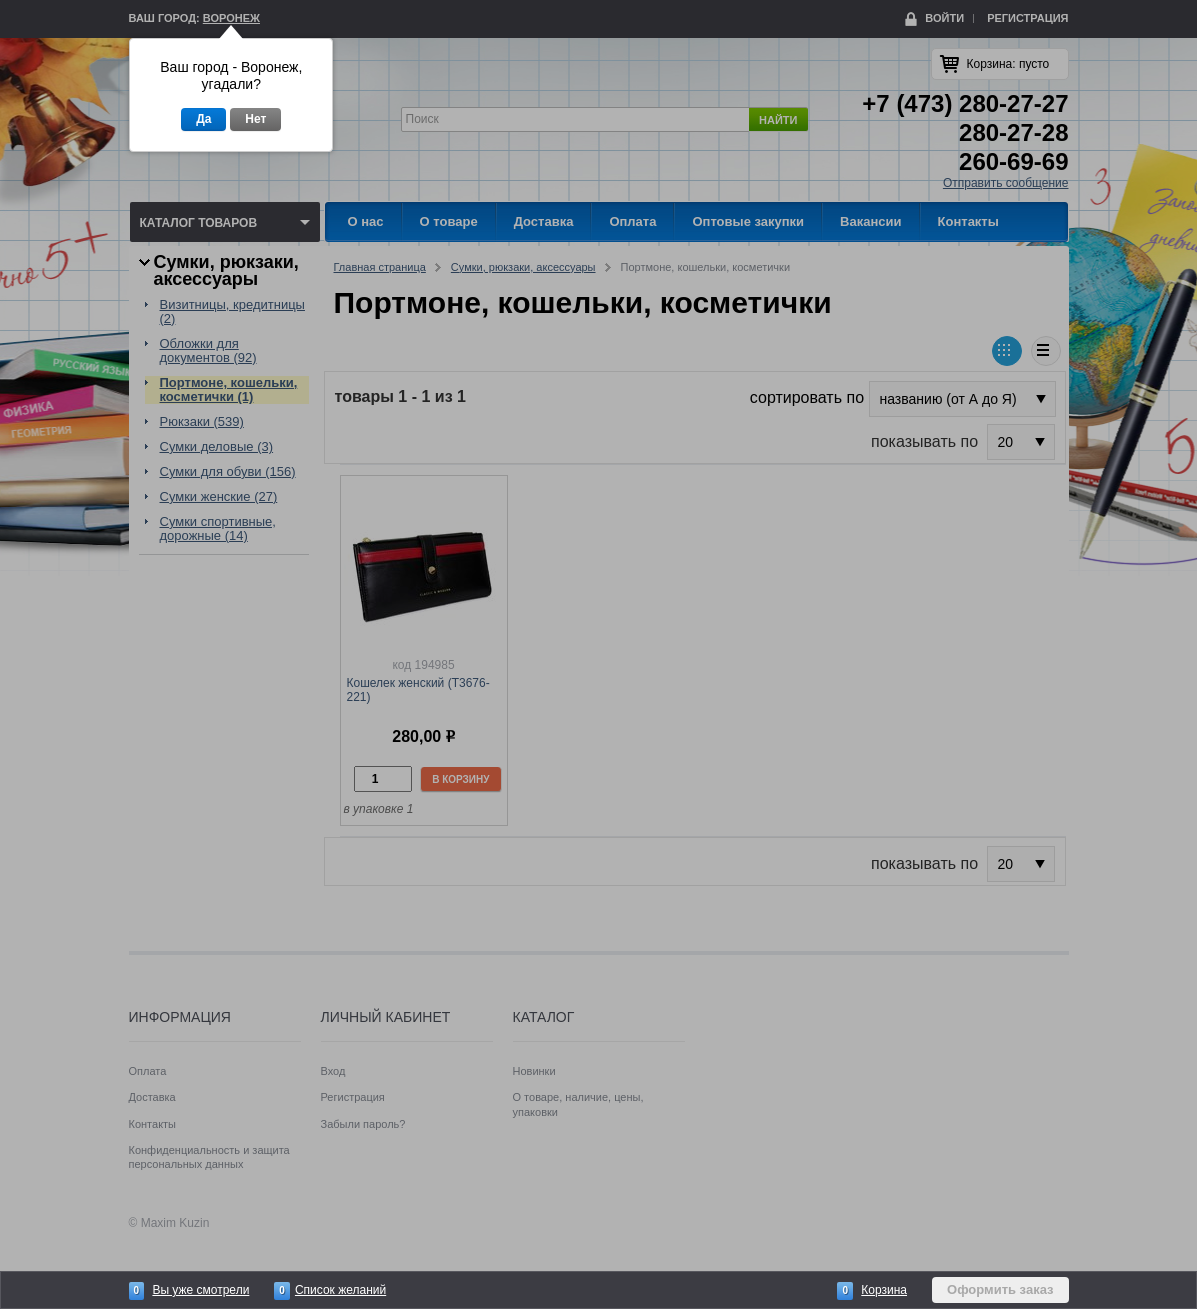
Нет (255, 119)
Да (203, 119)
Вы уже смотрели (200, 1290)
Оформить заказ (1000, 1289)
